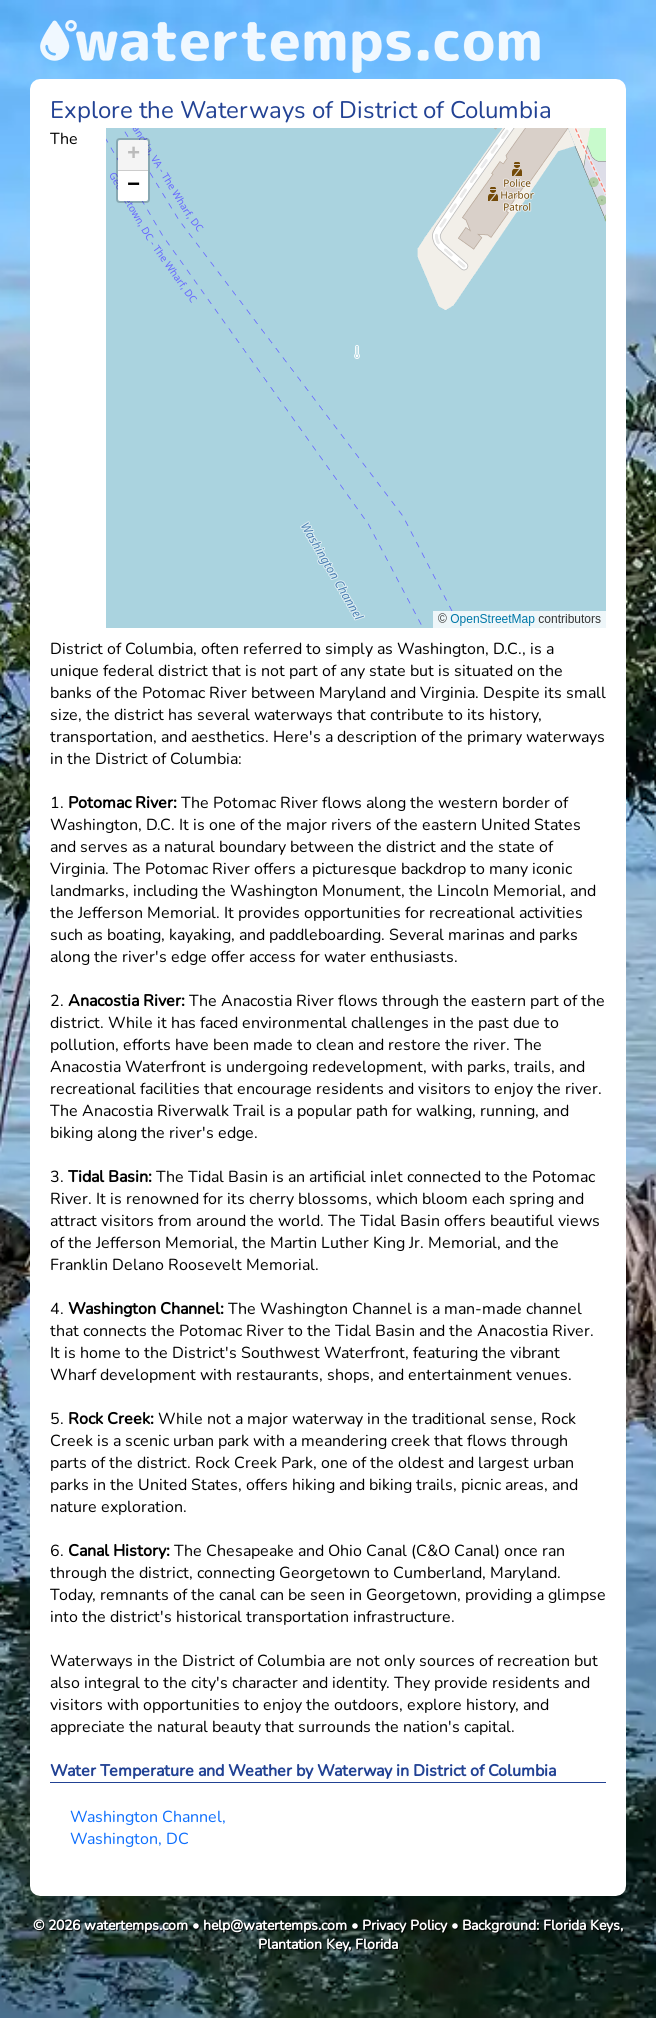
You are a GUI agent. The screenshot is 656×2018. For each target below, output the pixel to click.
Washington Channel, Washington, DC (148, 1828)
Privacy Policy (404, 1925)
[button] (356, 358)
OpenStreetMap (492, 619)
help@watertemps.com (275, 1925)
